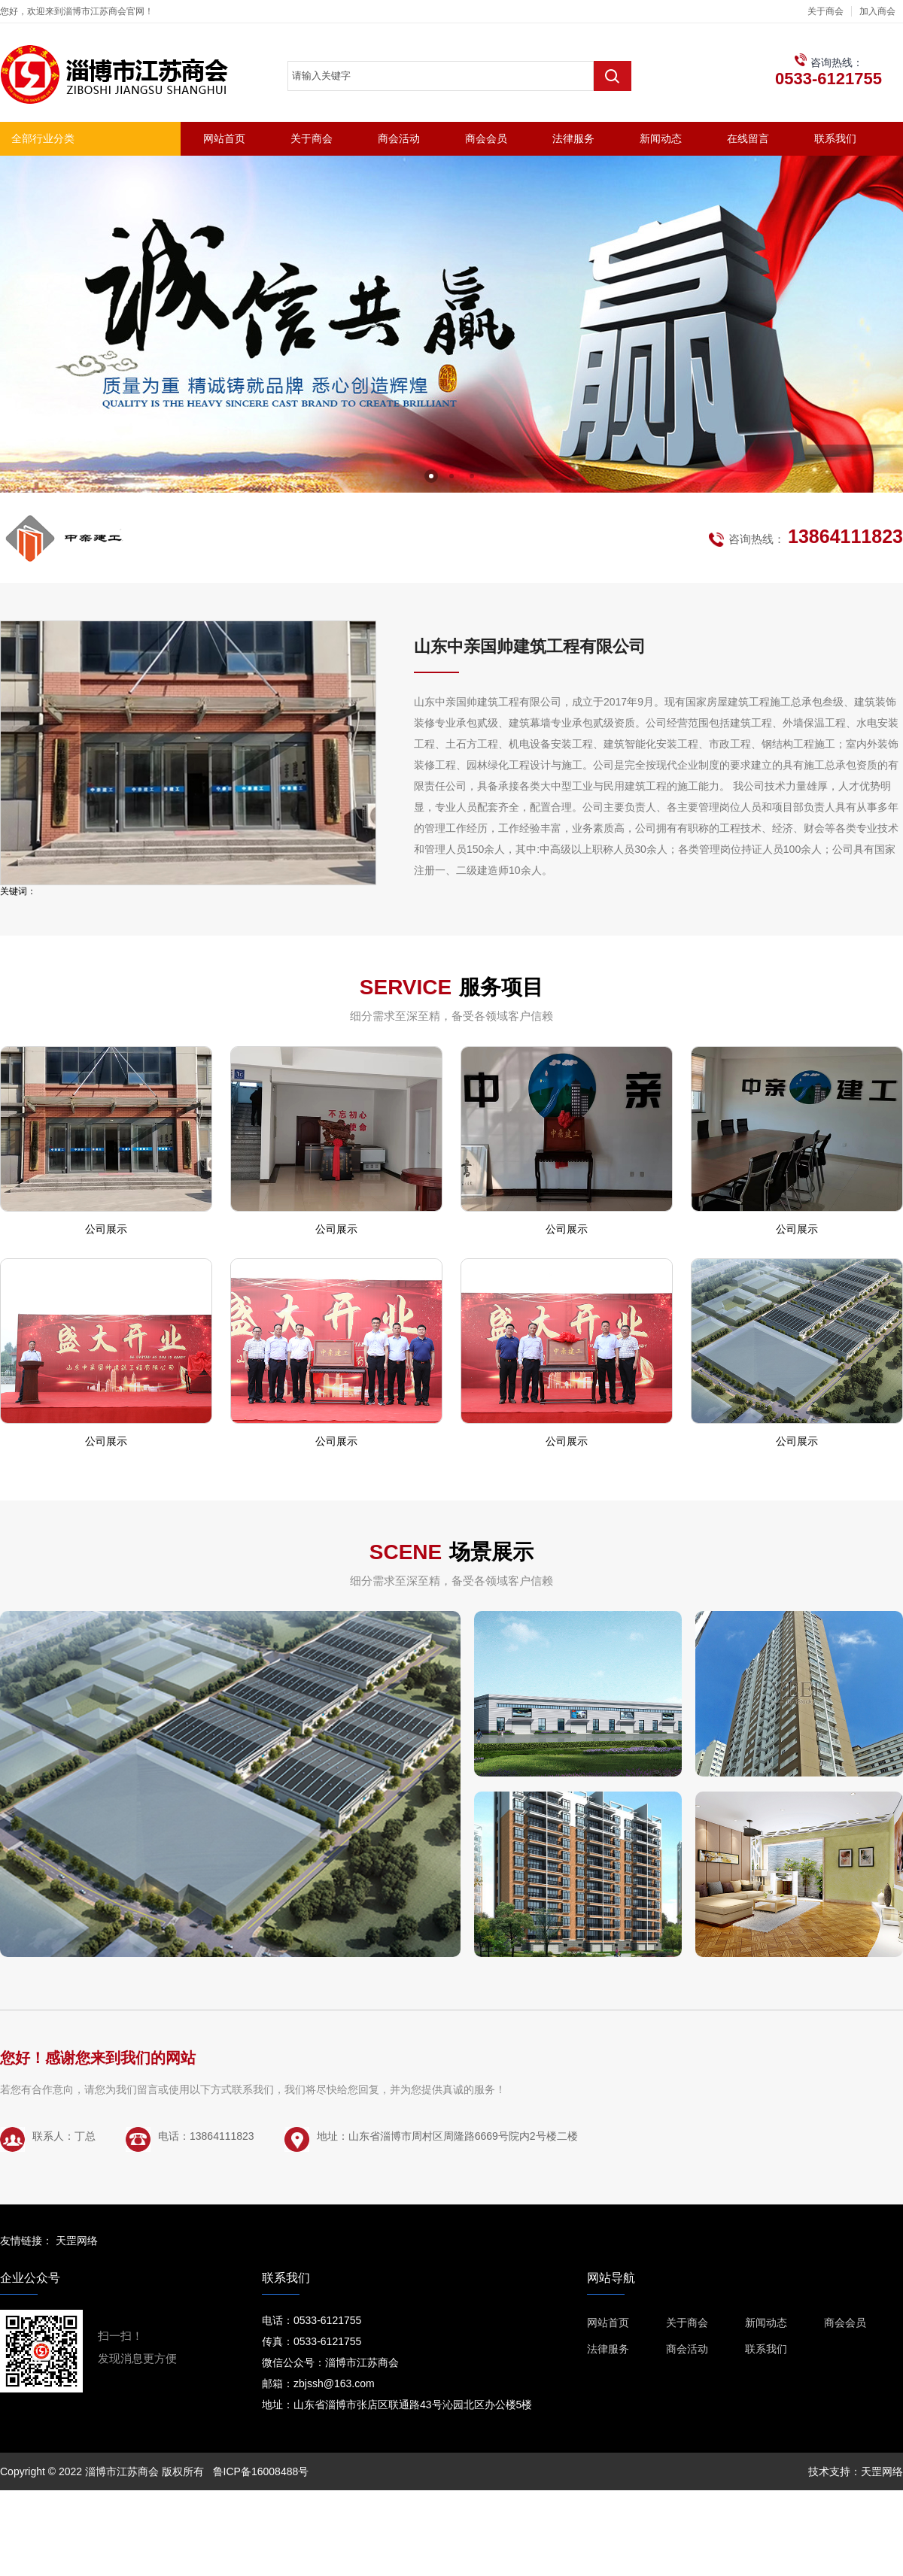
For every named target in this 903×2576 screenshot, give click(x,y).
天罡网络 (77, 2241)
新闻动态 (661, 138)
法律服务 (573, 138)
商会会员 (486, 138)
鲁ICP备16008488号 (261, 2471)
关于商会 (825, 11)
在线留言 (748, 138)
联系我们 (835, 138)
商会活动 (399, 138)
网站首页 (224, 138)
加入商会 (877, 11)
